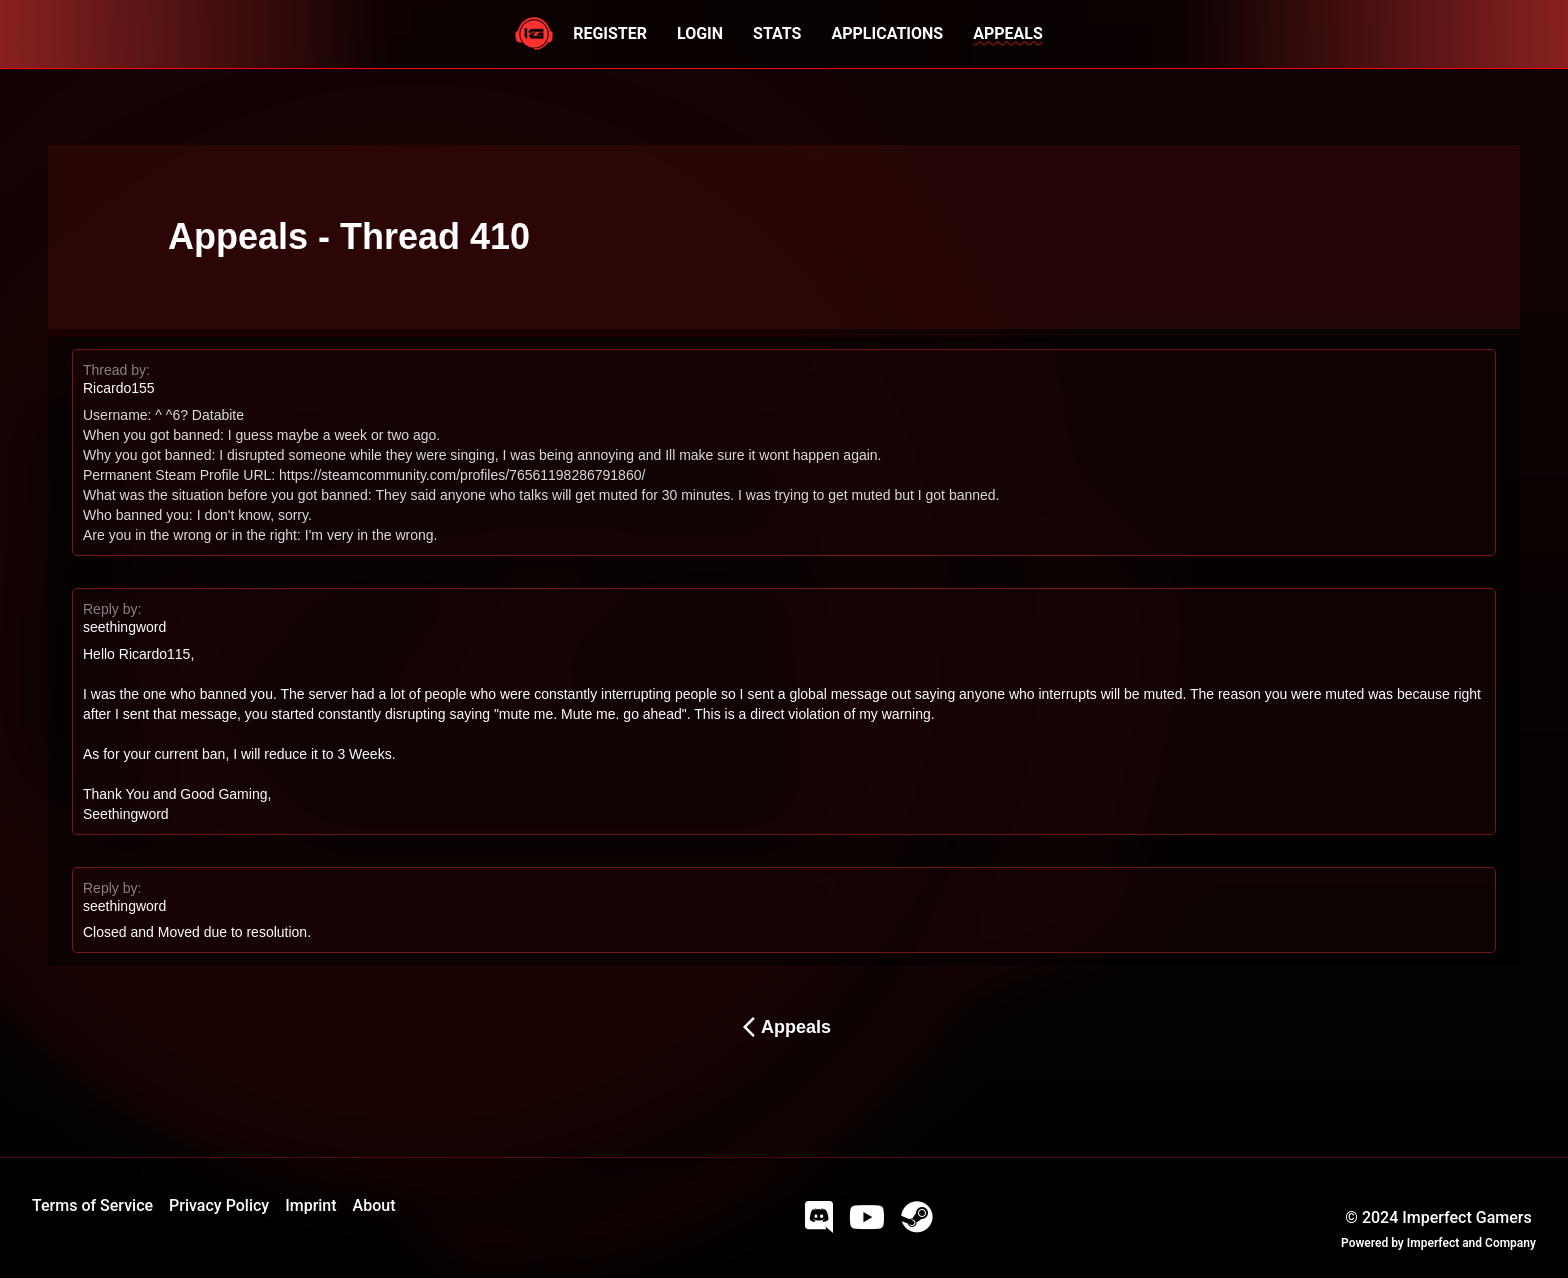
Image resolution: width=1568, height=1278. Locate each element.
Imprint (310, 1205)
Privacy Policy (219, 1205)
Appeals (784, 1027)
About (374, 1205)
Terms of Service (92, 1205)
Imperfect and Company (1471, 1243)
